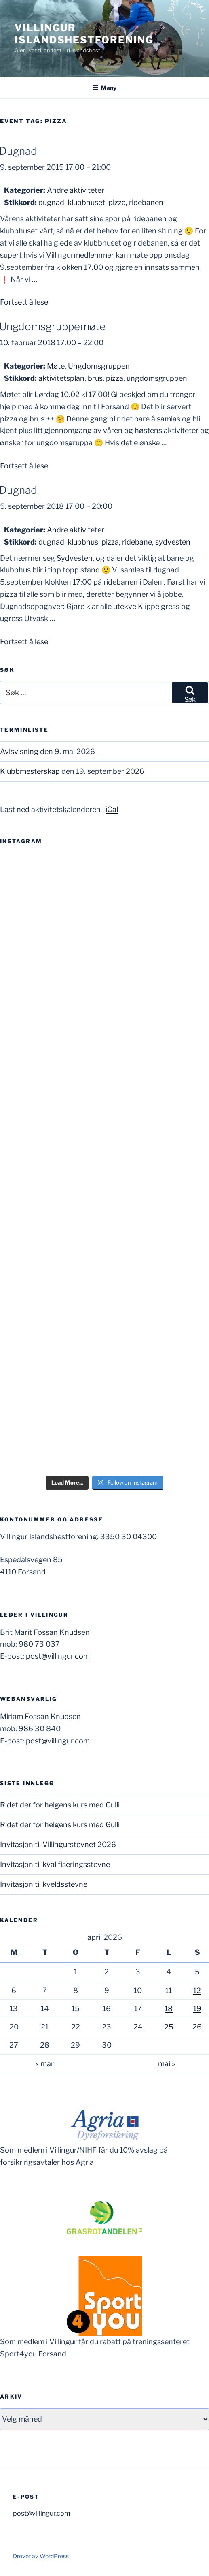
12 (197, 1990)
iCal (112, 809)
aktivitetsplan (61, 378)
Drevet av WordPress (41, 2556)
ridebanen (146, 202)
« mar (45, 2063)
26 (197, 2027)
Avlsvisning (19, 751)
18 (169, 2008)
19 (197, 2008)
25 (168, 2027)
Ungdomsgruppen (99, 366)
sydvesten (172, 542)
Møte (56, 366)
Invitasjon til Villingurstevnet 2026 (58, 1844)
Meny (104, 87)
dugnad (51, 202)
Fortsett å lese (24, 302)
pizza (117, 202)
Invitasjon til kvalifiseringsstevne (55, 1864)
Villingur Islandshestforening (84, 34)
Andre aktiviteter (75, 190)
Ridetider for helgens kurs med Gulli (60, 1805)
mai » (166, 2063)
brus (95, 378)
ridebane (137, 542)
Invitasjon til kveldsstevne (43, 1884)
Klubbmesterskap (30, 771)
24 (138, 2027)
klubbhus (83, 542)
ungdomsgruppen (157, 378)
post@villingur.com (58, 1656)
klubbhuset (86, 202)
